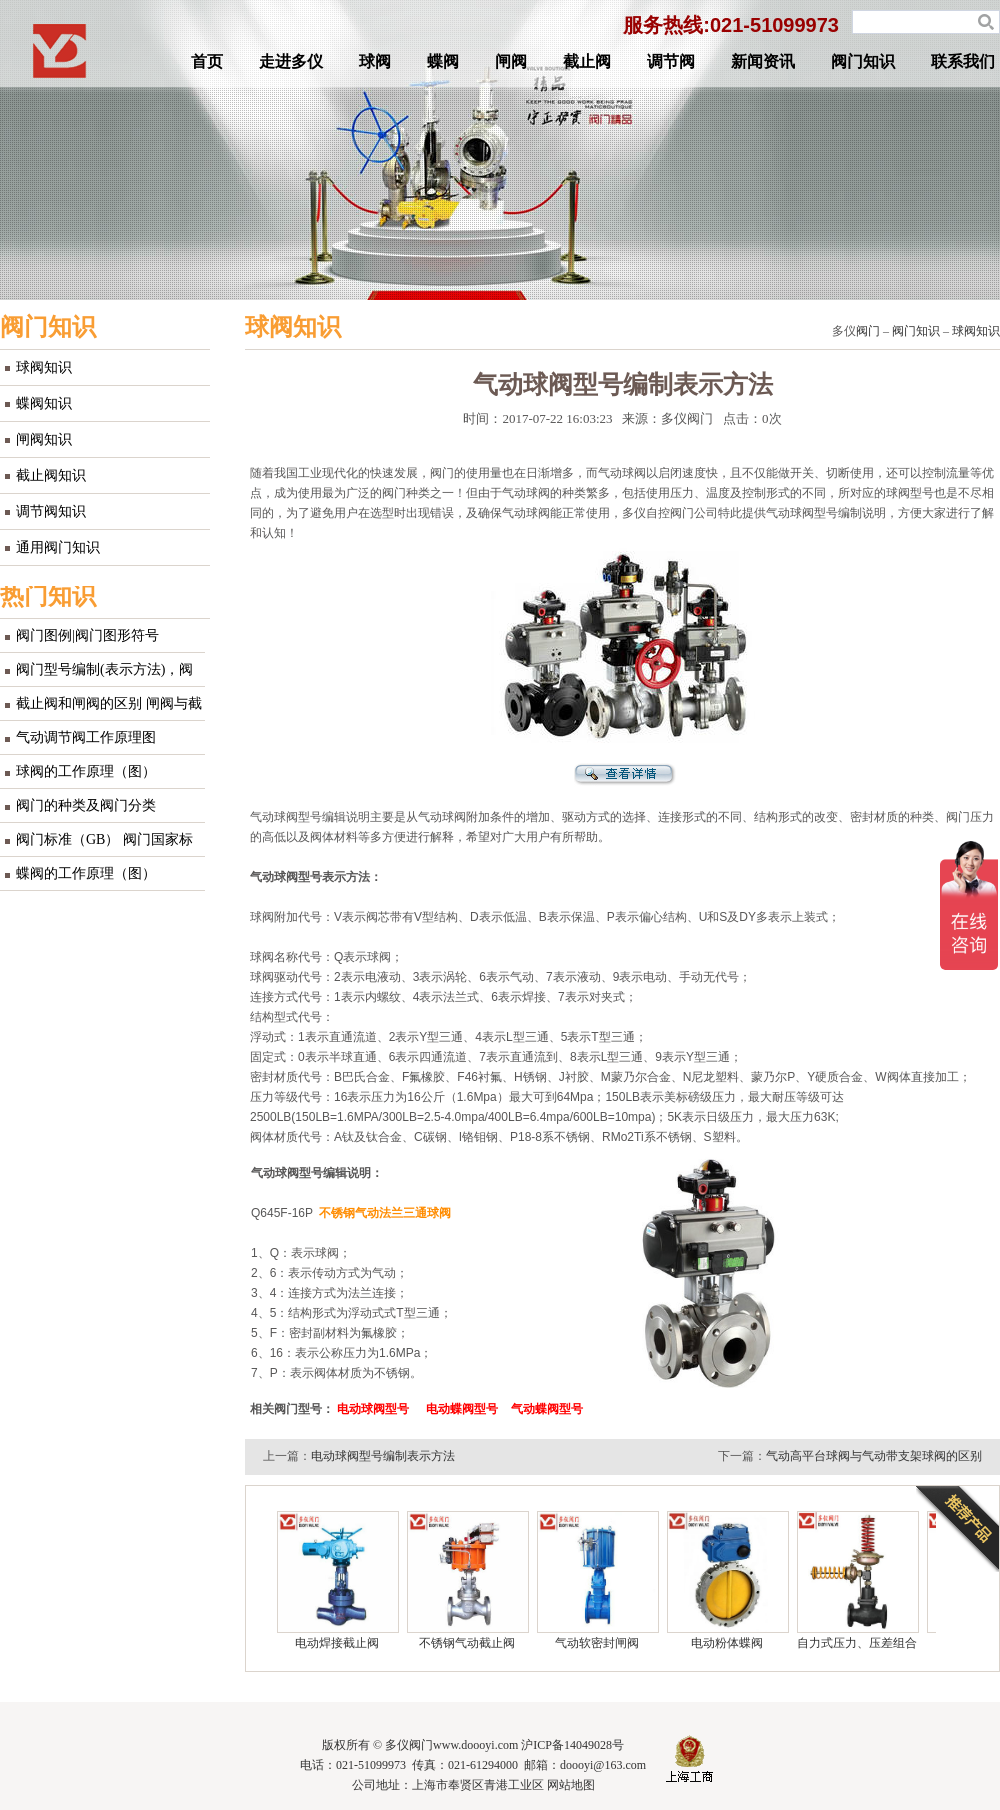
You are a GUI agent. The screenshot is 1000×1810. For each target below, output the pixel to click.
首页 (207, 61)
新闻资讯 (763, 61)
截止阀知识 (51, 475)
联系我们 (963, 61)
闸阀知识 (44, 439)
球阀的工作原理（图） (86, 771)
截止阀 (587, 61)
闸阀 (511, 61)
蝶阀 (443, 61)
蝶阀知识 (44, 403)
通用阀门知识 (58, 547)
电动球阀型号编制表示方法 (383, 1456)
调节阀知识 (51, 511)
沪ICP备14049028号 (572, 1745)
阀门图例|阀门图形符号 (87, 635)
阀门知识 (863, 61)
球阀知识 (44, 367)
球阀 (375, 61)
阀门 (868, 331)
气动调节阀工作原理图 (86, 737)
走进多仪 (291, 61)
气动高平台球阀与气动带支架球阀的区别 (874, 1456)
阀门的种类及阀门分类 (86, 805)
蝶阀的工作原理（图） (86, 873)
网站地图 (571, 1785)
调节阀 (671, 61)
